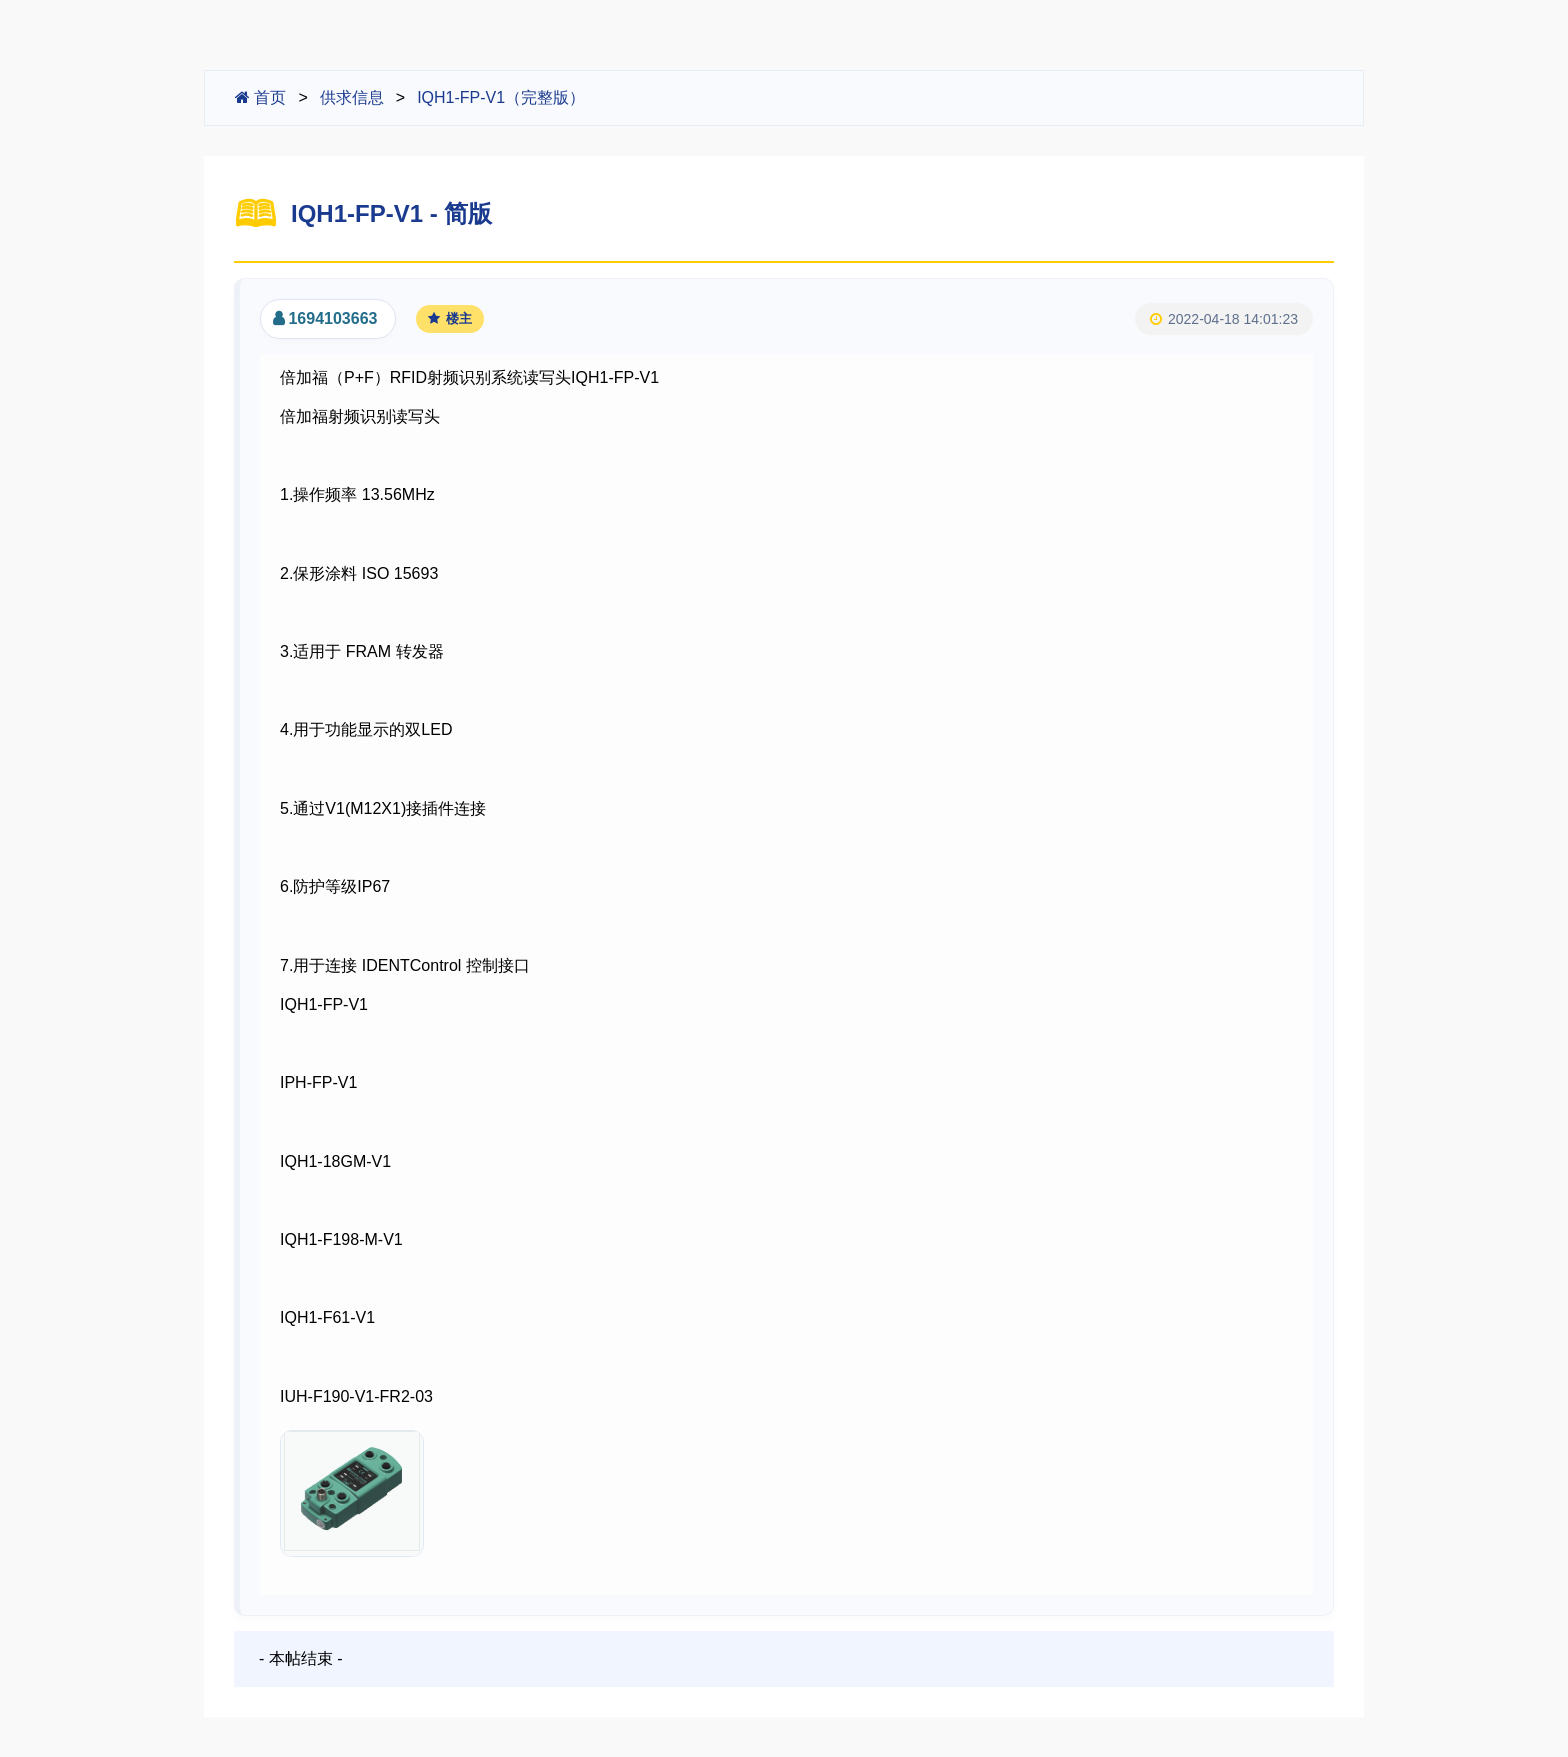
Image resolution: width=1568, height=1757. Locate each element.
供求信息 (352, 97)
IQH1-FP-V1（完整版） (501, 97)
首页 (260, 97)
